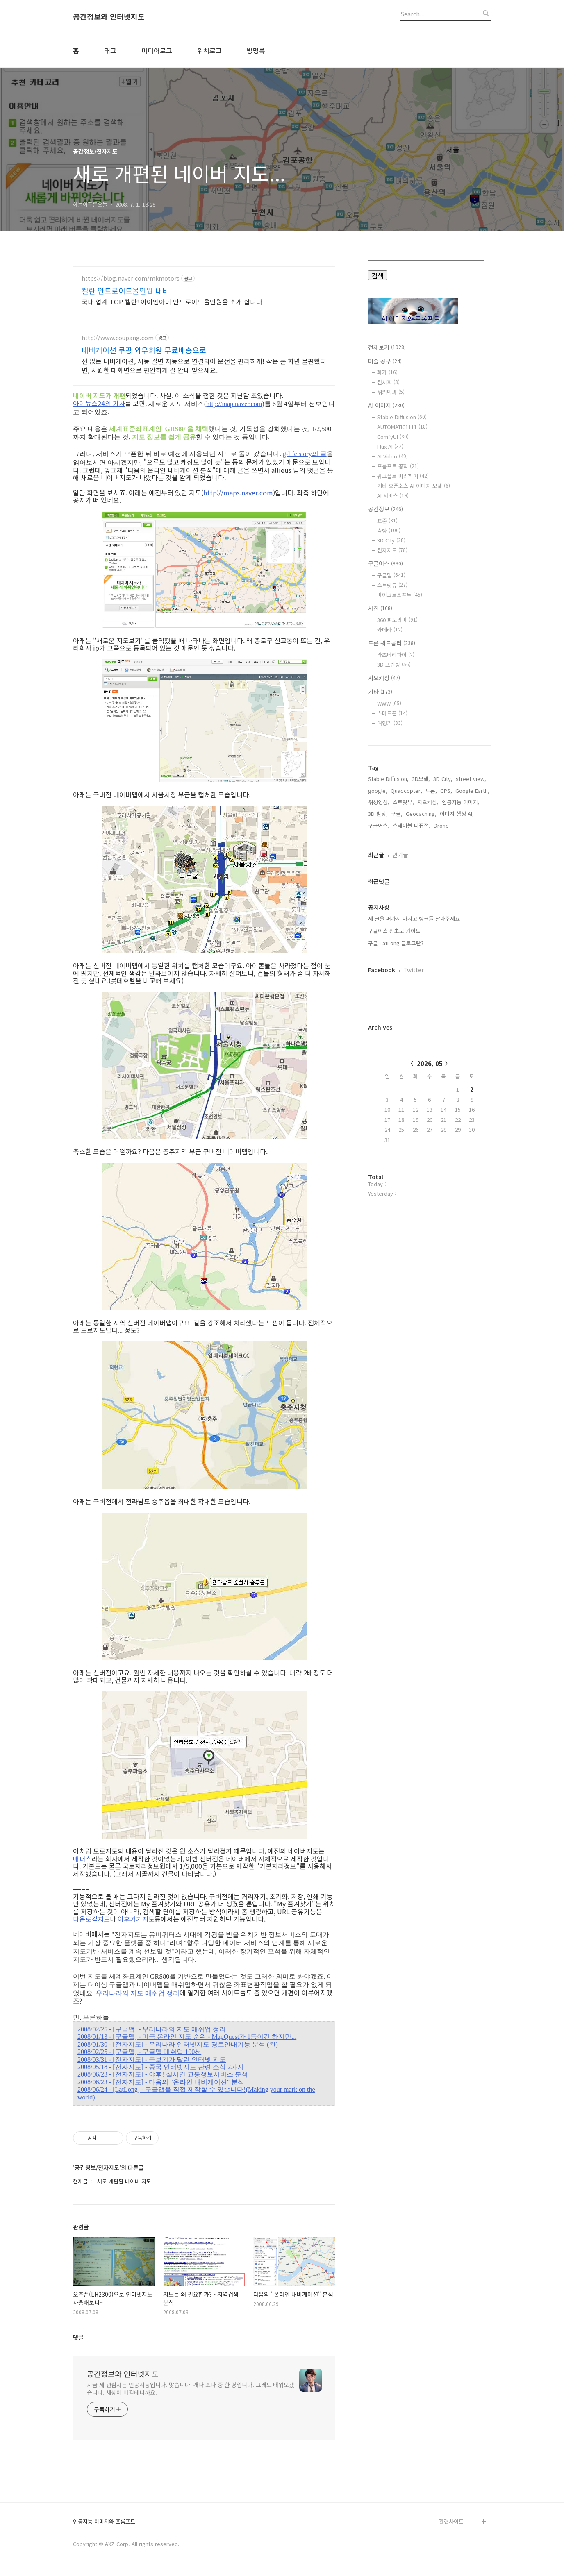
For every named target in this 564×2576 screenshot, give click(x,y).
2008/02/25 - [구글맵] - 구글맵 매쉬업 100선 (139, 2051)
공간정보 (385, 509)
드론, (431, 790)
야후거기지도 (136, 1918)
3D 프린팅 (394, 664)
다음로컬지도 (91, 1918)
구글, (397, 813)
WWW (389, 703)
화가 (387, 372)
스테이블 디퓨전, (411, 825)
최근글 (376, 855)
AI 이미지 (386, 405)
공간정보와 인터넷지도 (109, 16)
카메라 (390, 629)
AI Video (392, 456)
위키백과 (391, 392)
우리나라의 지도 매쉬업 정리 (138, 1993)
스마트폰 (392, 713)
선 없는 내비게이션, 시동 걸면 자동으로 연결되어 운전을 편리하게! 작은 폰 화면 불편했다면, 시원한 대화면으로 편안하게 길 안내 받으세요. (204, 365)
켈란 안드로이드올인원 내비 (125, 290)
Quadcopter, (406, 790)
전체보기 (387, 347)
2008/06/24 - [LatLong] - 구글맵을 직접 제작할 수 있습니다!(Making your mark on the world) (196, 2093)
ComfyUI (393, 436)
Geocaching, (421, 813)
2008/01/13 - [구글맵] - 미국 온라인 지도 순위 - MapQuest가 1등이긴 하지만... (186, 2036)
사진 (380, 608)
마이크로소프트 (399, 595)
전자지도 (392, 550)
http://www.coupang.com (118, 337)
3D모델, (421, 779)
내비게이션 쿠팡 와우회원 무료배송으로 (144, 350)
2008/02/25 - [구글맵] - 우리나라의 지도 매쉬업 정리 (151, 2029)
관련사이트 (451, 2521)
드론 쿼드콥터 (391, 643)
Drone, (442, 825)
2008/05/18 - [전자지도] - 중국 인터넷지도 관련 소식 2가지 (160, 2066)
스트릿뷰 (392, 585)
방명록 (256, 50)
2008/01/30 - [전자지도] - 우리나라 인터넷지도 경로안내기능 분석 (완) (177, 2044)
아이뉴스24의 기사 (99, 403)
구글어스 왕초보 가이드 (394, 931)
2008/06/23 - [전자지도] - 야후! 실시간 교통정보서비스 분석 (162, 2074)
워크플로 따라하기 (403, 476)
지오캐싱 (384, 678)
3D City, (443, 779)
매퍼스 (82, 1858)
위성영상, (378, 802)
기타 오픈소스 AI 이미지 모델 (413, 486)
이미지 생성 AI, (457, 813)
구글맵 (391, 575)
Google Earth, (472, 790)
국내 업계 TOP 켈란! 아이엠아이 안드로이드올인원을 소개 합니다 (172, 301)
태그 (110, 50)
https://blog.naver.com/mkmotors (131, 278)
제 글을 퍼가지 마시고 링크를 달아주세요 (414, 918)
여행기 (390, 723)
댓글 (78, 2337)
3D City (391, 540)
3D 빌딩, (378, 813)
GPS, (446, 790)
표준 (387, 520)
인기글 (400, 855)
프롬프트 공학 (398, 466)
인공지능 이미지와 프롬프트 (104, 2522)
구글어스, (378, 825)
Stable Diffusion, (388, 779)
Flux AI (390, 446)
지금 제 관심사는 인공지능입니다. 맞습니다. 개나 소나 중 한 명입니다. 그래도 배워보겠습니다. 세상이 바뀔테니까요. (190, 2389)
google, (377, 790)
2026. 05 (430, 1063)
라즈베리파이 (395, 654)
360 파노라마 (397, 620)
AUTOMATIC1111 (402, 427)
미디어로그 (156, 50)
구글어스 (385, 563)
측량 (388, 530)
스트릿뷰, (403, 802)
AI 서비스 (393, 495)
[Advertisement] (429, 1339)
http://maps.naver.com (238, 492)
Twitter (413, 970)
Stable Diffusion (402, 417)
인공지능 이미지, (461, 802)
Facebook (381, 970)
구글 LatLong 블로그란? (395, 943)
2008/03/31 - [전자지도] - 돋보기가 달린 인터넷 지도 (151, 2059)
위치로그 (209, 50)
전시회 (388, 382)
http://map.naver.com (234, 403)
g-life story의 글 (305, 453)
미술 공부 (385, 361)
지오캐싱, (428, 802)
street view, (471, 779)
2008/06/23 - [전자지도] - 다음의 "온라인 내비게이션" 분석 (160, 2082)
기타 (380, 692)
